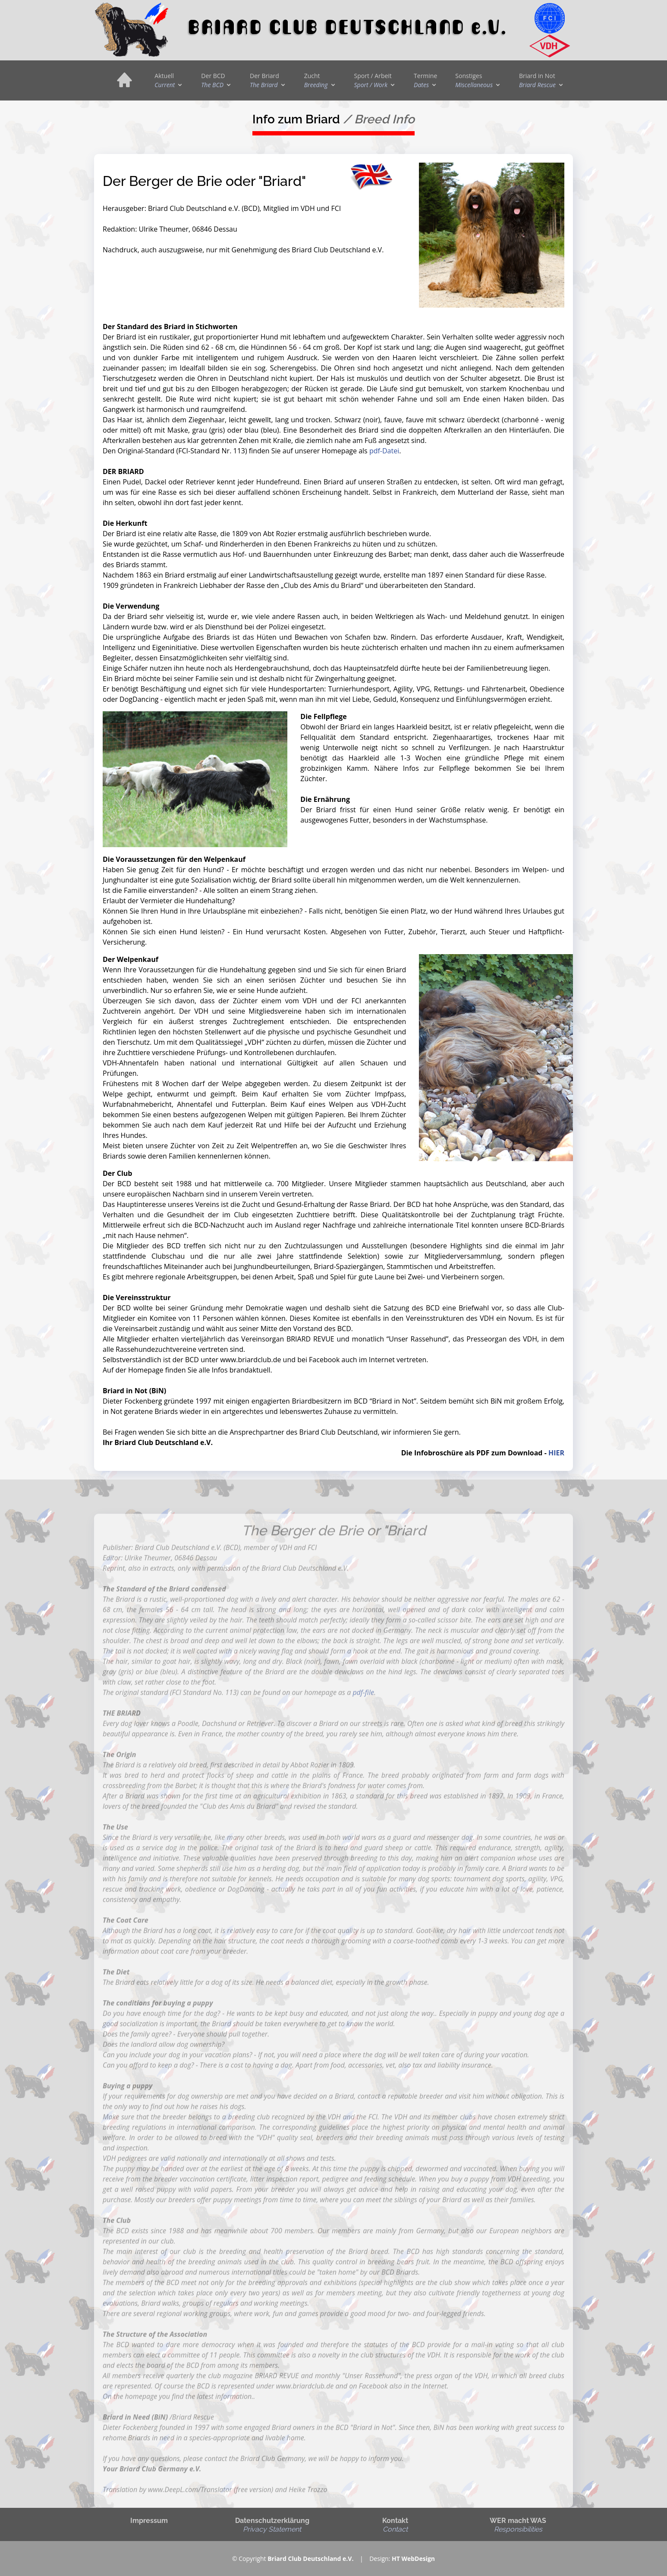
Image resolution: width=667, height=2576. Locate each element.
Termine (425, 80)
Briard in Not (537, 80)
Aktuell (164, 80)
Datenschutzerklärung (272, 2524)
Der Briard (264, 80)
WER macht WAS (518, 2524)
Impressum (149, 2520)
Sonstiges (474, 80)
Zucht (316, 80)
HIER (556, 1453)
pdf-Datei (384, 451)
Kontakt (395, 2524)
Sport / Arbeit (373, 80)
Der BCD (213, 80)
